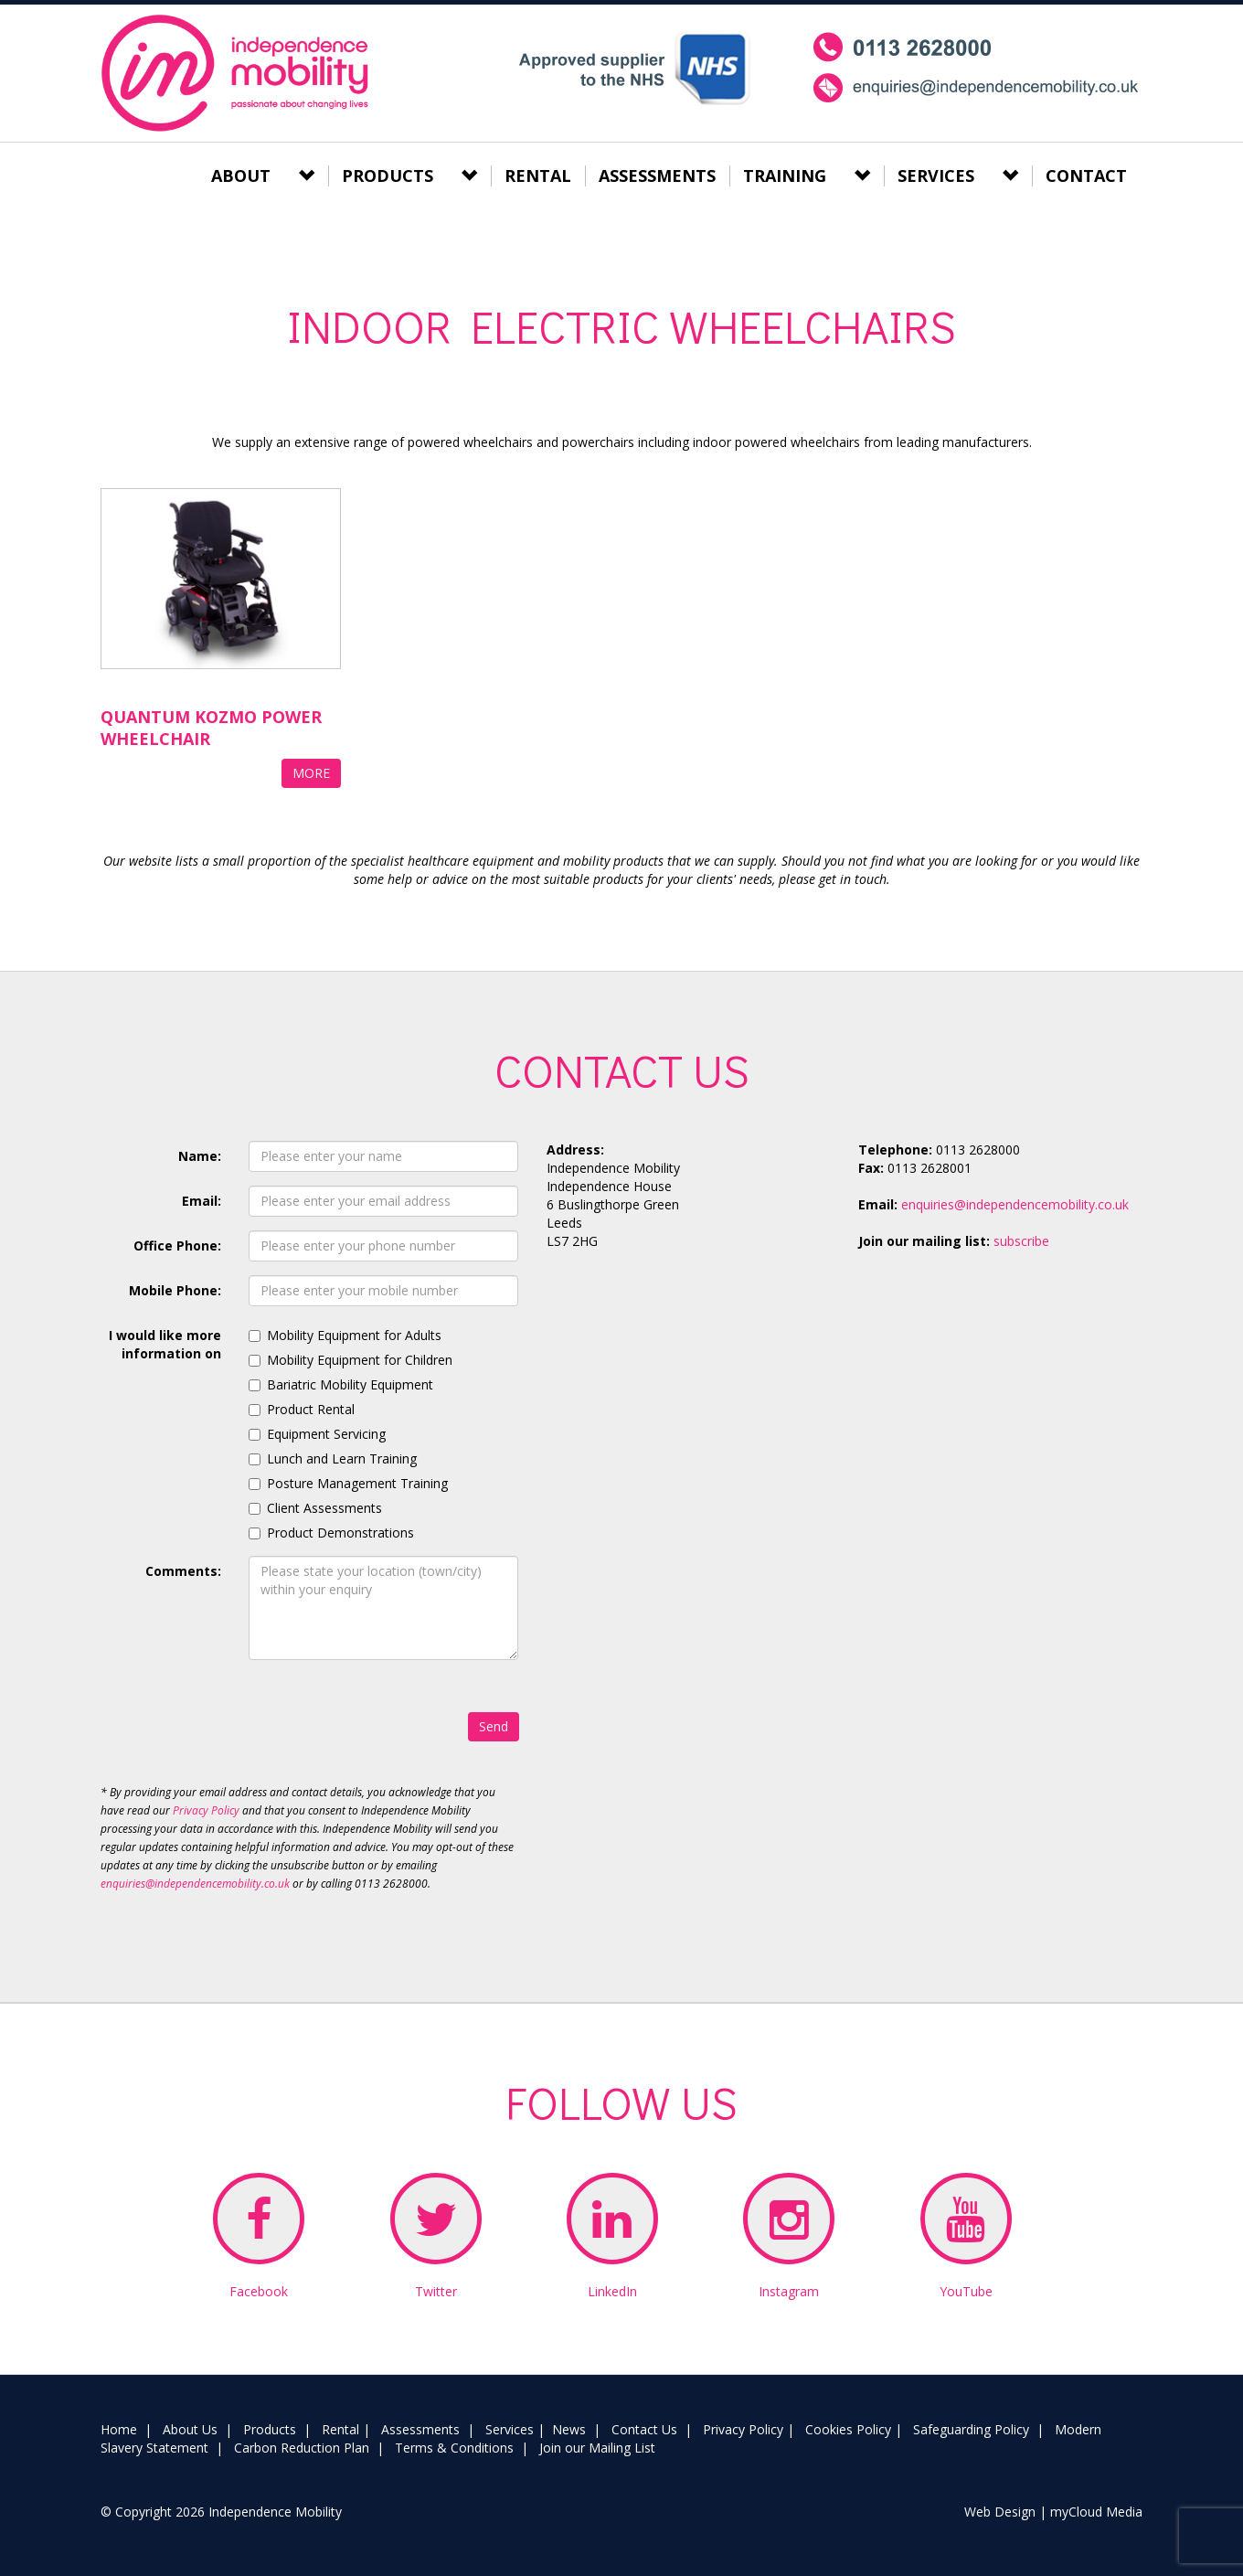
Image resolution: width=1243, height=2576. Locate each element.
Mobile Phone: (175, 1290)
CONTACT (1086, 175)
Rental (340, 2429)
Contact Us (644, 2429)
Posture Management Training (357, 1483)
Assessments (420, 2429)
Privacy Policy (206, 1810)
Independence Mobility (237, 73)
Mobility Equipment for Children (359, 1359)
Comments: (183, 1571)
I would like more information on (165, 1344)
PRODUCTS (387, 175)
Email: (201, 1200)
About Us (190, 2429)
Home (119, 2429)
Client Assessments (324, 1508)
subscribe (1021, 1241)
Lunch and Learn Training (342, 1458)
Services (509, 2429)
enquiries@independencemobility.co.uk (195, 1883)
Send (493, 1726)
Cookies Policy (848, 2429)
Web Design (1000, 2511)
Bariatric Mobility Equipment (350, 1384)
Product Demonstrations (340, 1532)
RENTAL (538, 175)
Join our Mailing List (597, 2447)
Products (269, 2429)
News (569, 2429)
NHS (633, 68)
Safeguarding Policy (971, 2429)
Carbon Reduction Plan (301, 2447)
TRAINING (784, 175)
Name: (199, 1156)
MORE (311, 773)
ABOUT (241, 175)
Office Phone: (177, 1245)
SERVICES (936, 175)
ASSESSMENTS (657, 175)
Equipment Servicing (326, 1433)
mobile (976, 68)
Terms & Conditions (454, 2447)
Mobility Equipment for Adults (354, 1335)
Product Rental (311, 1409)
